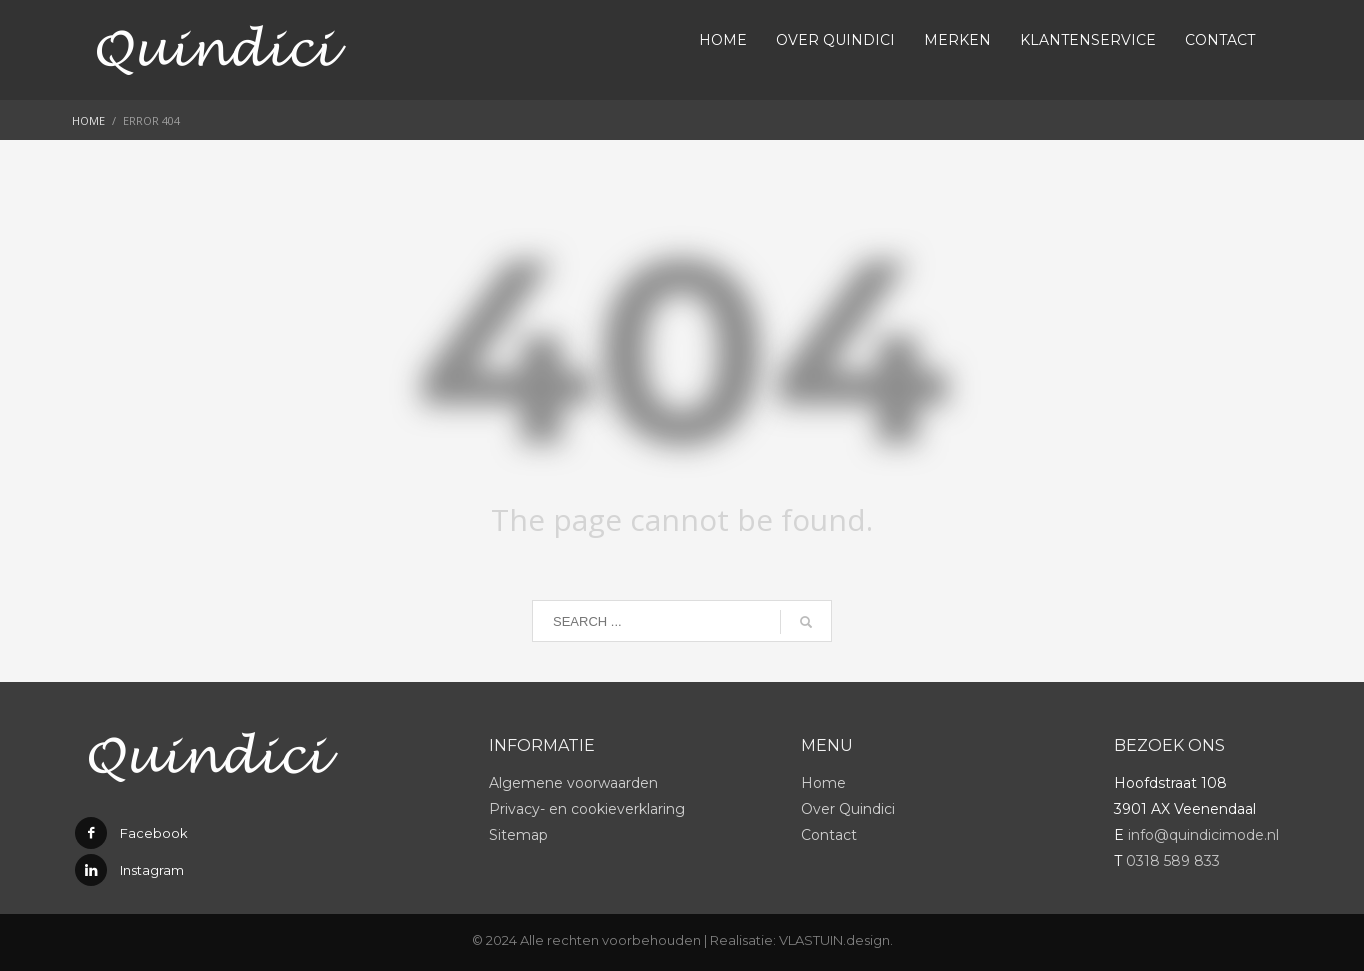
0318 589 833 (1173, 861)
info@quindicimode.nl (1203, 835)
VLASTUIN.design (834, 940)
